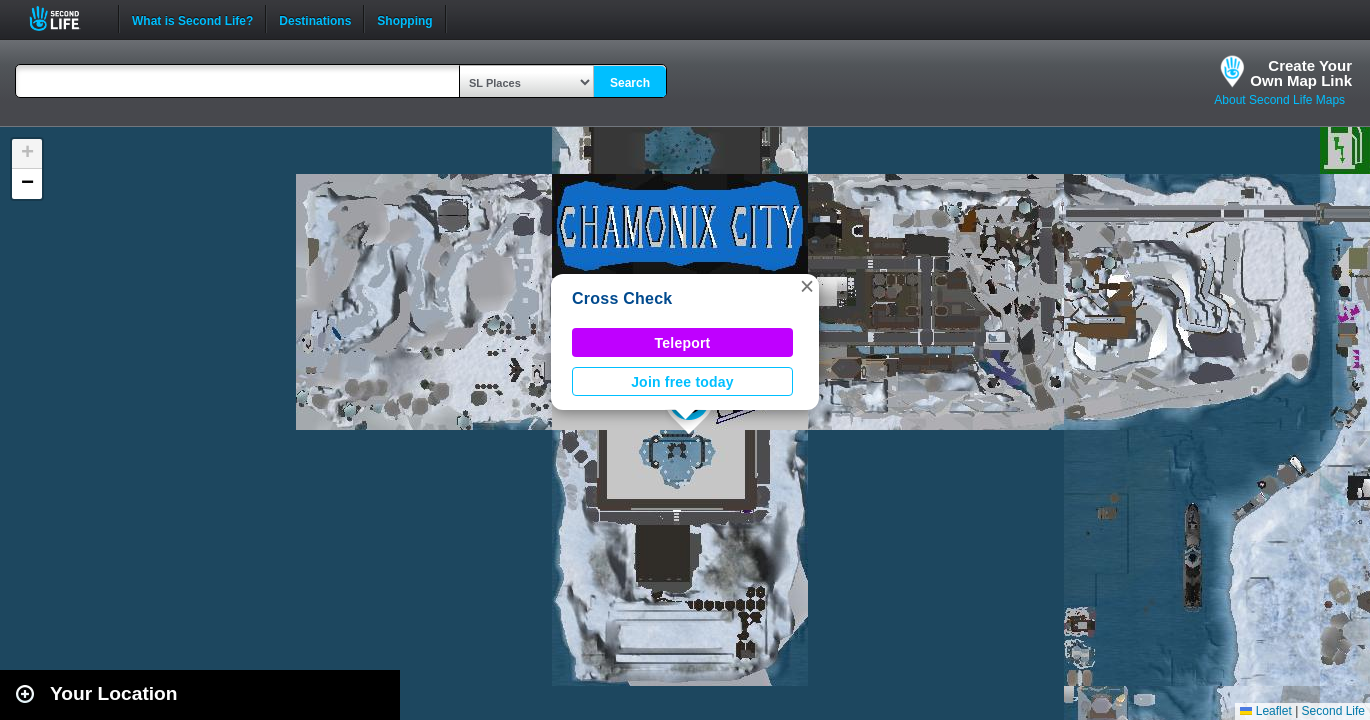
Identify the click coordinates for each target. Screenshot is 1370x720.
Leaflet (1265, 711)
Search (630, 83)
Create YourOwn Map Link (1301, 73)
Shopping (404, 19)
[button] (807, 286)
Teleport (683, 343)
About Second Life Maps (1279, 100)
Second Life (65, 18)
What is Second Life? (192, 19)
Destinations (315, 19)
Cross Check (622, 298)
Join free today (682, 382)
